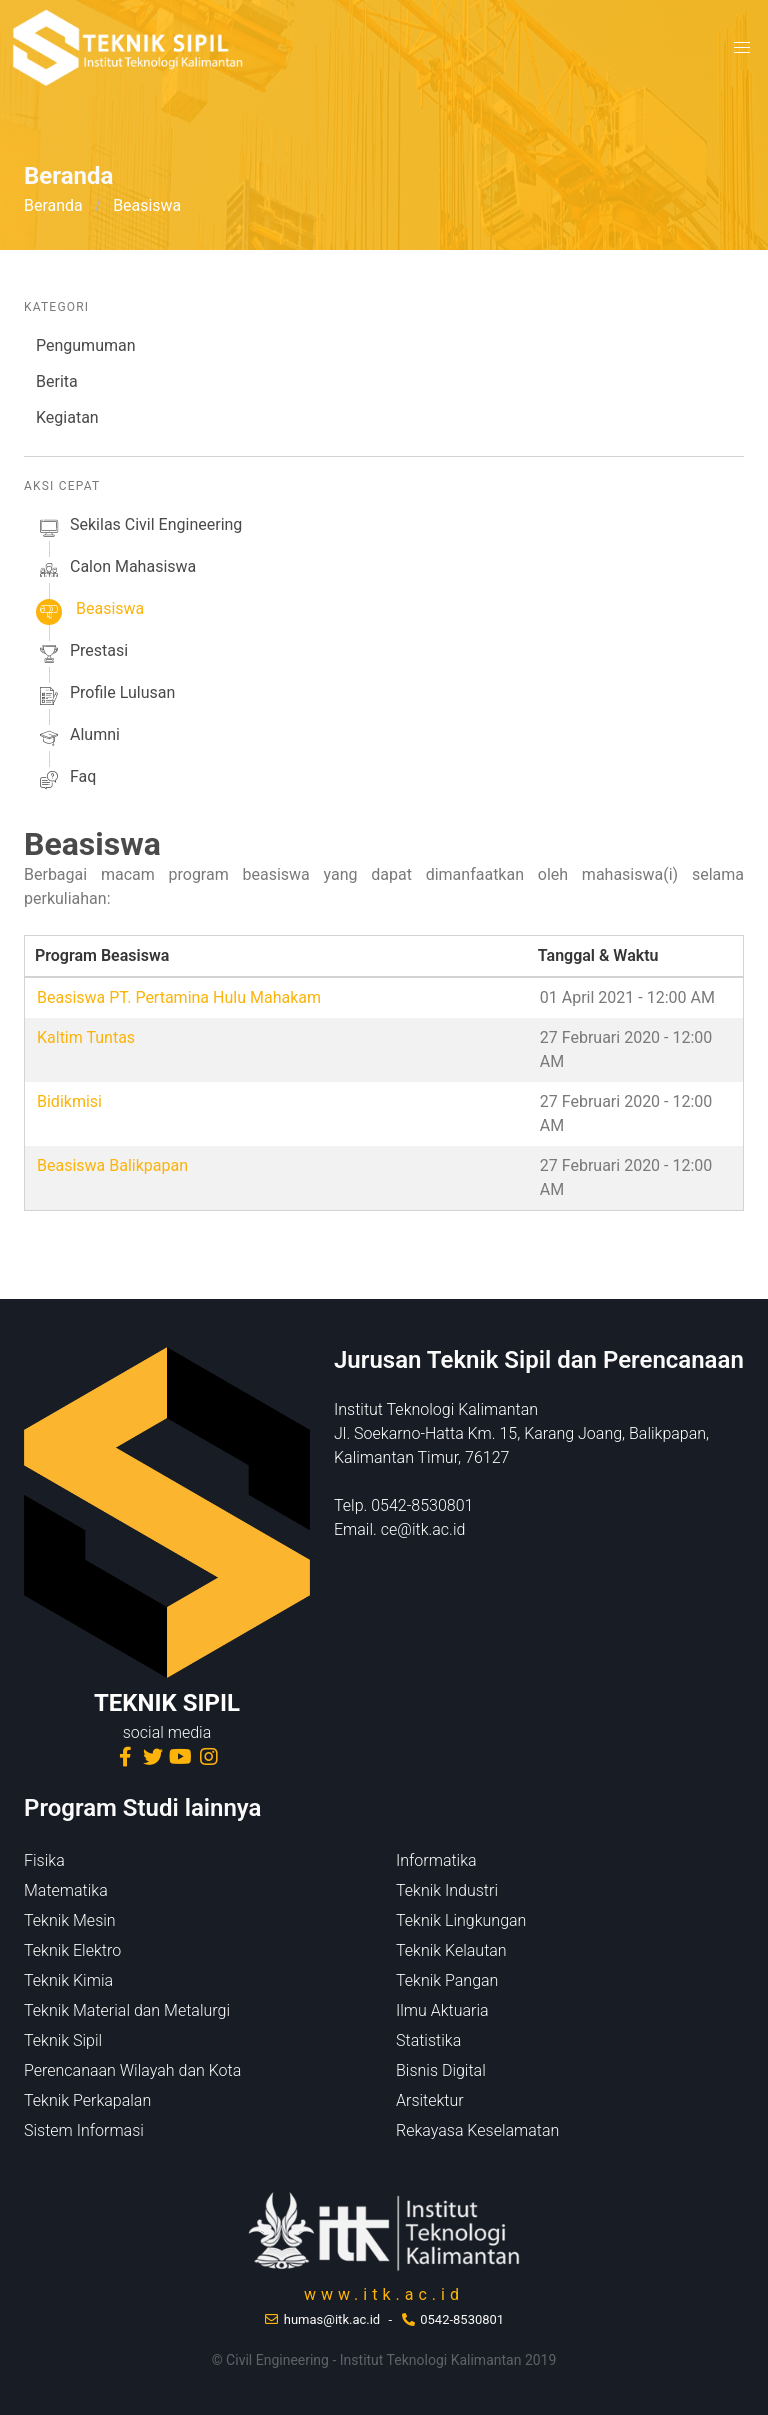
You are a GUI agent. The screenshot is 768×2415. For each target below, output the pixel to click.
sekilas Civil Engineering (139, 528)
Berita (57, 381)
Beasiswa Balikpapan (112, 1165)
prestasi (82, 654)
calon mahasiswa (116, 570)
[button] (742, 48)
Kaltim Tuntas (86, 1037)
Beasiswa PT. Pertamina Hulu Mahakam (179, 997)
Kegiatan (67, 417)
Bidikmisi (69, 1101)
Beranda (53, 205)
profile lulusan (105, 696)
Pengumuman (86, 345)
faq (66, 780)
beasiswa (90, 612)
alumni (78, 738)
